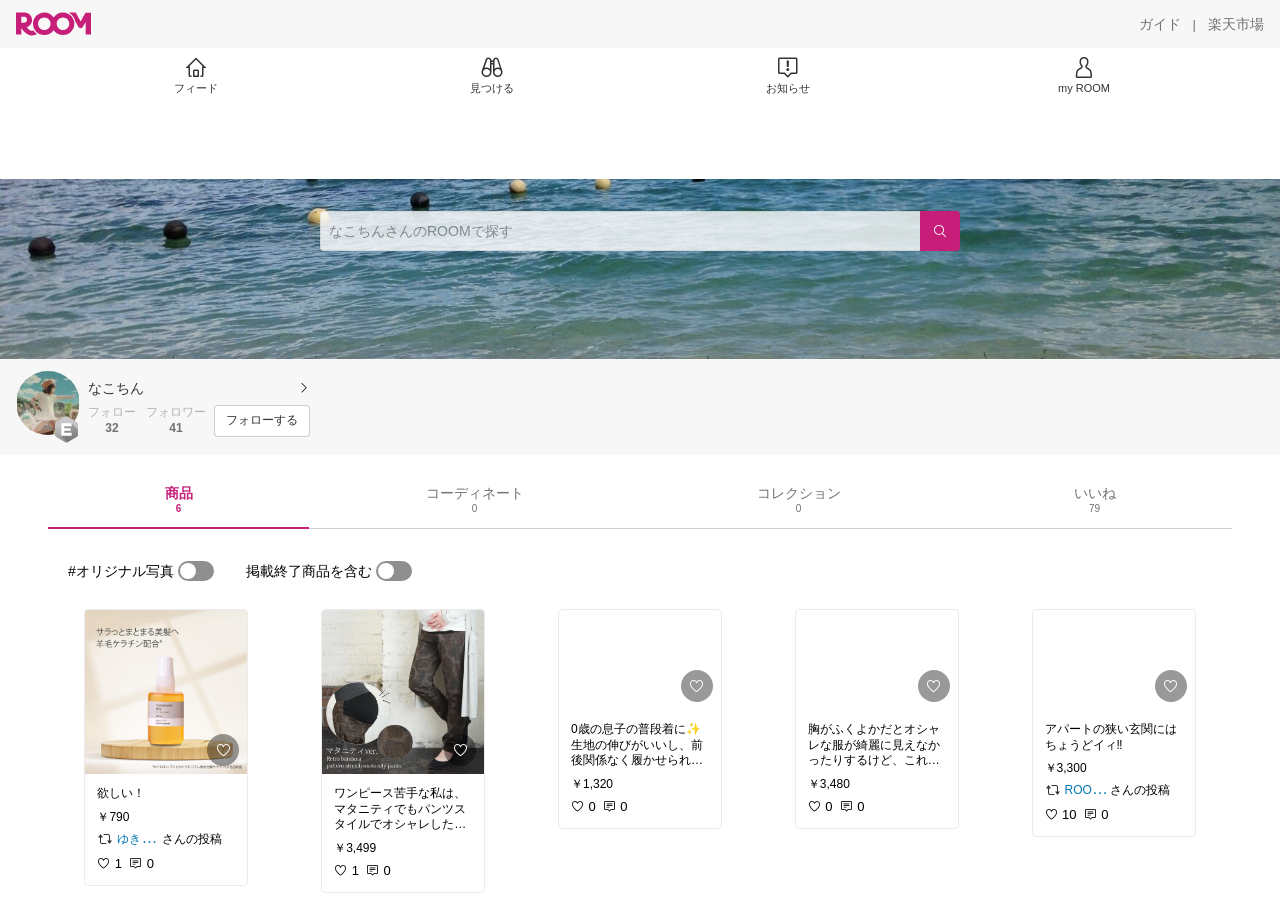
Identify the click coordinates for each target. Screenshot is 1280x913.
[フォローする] (262, 421)
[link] (166, 692)
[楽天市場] (1236, 24)
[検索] (940, 231)
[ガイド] (1160, 24)
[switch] (196, 571)
